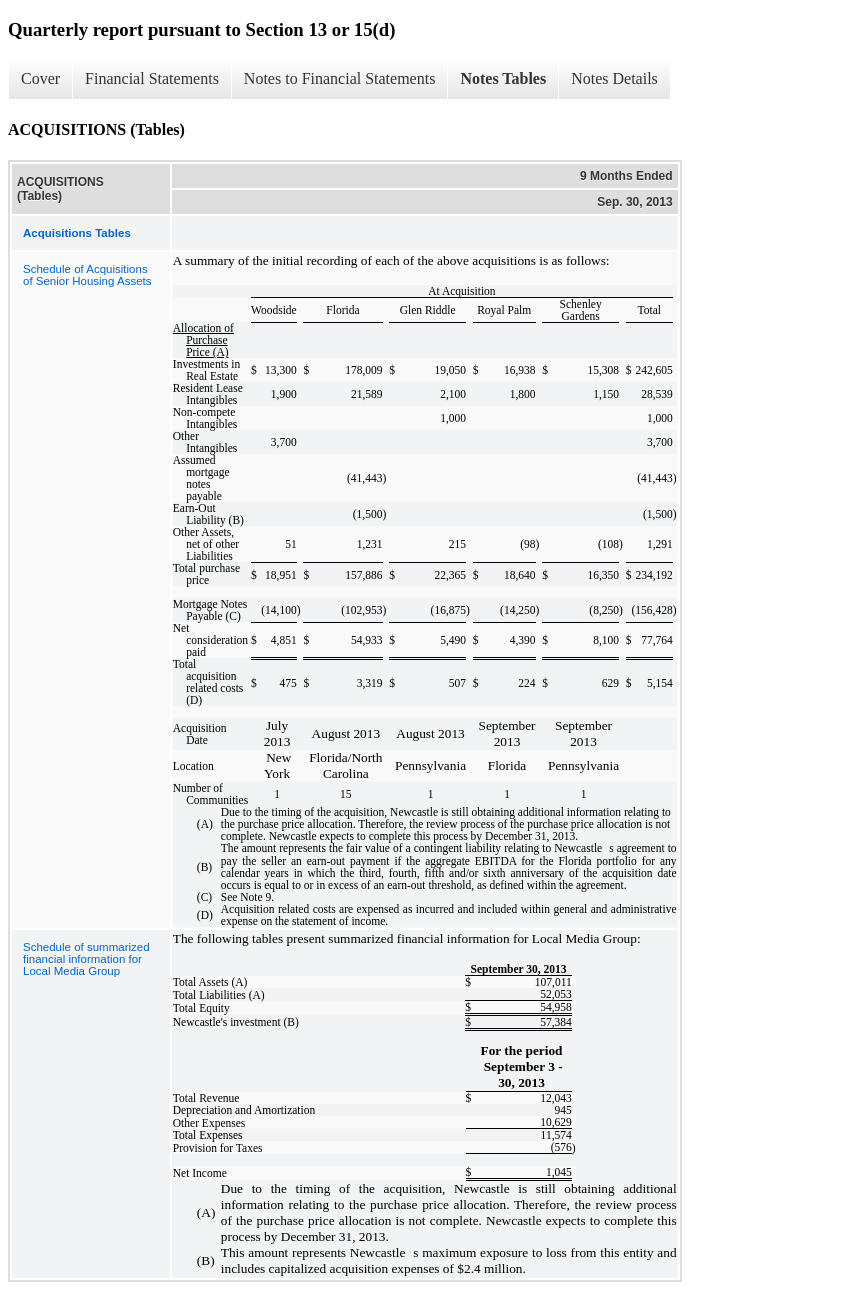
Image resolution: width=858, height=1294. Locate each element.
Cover (40, 78)
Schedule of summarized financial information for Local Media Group (86, 959)
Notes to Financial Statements (340, 78)
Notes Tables (503, 78)
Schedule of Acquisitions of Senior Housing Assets (87, 275)
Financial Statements (152, 78)
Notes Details (614, 78)
